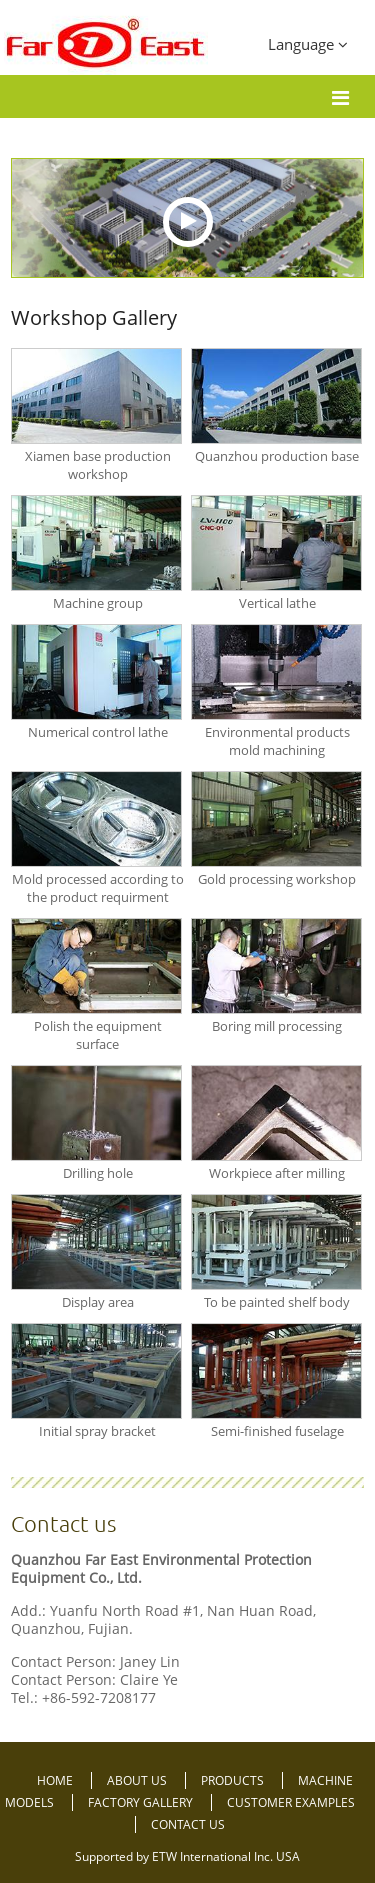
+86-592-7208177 (99, 1697)
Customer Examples (291, 1802)
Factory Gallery (142, 1802)
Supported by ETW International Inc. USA (187, 1856)
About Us (138, 1780)
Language (308, 44)
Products (234, 1780)
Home (56, 1780)
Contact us (63, 1523)
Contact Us (188, 1824)
